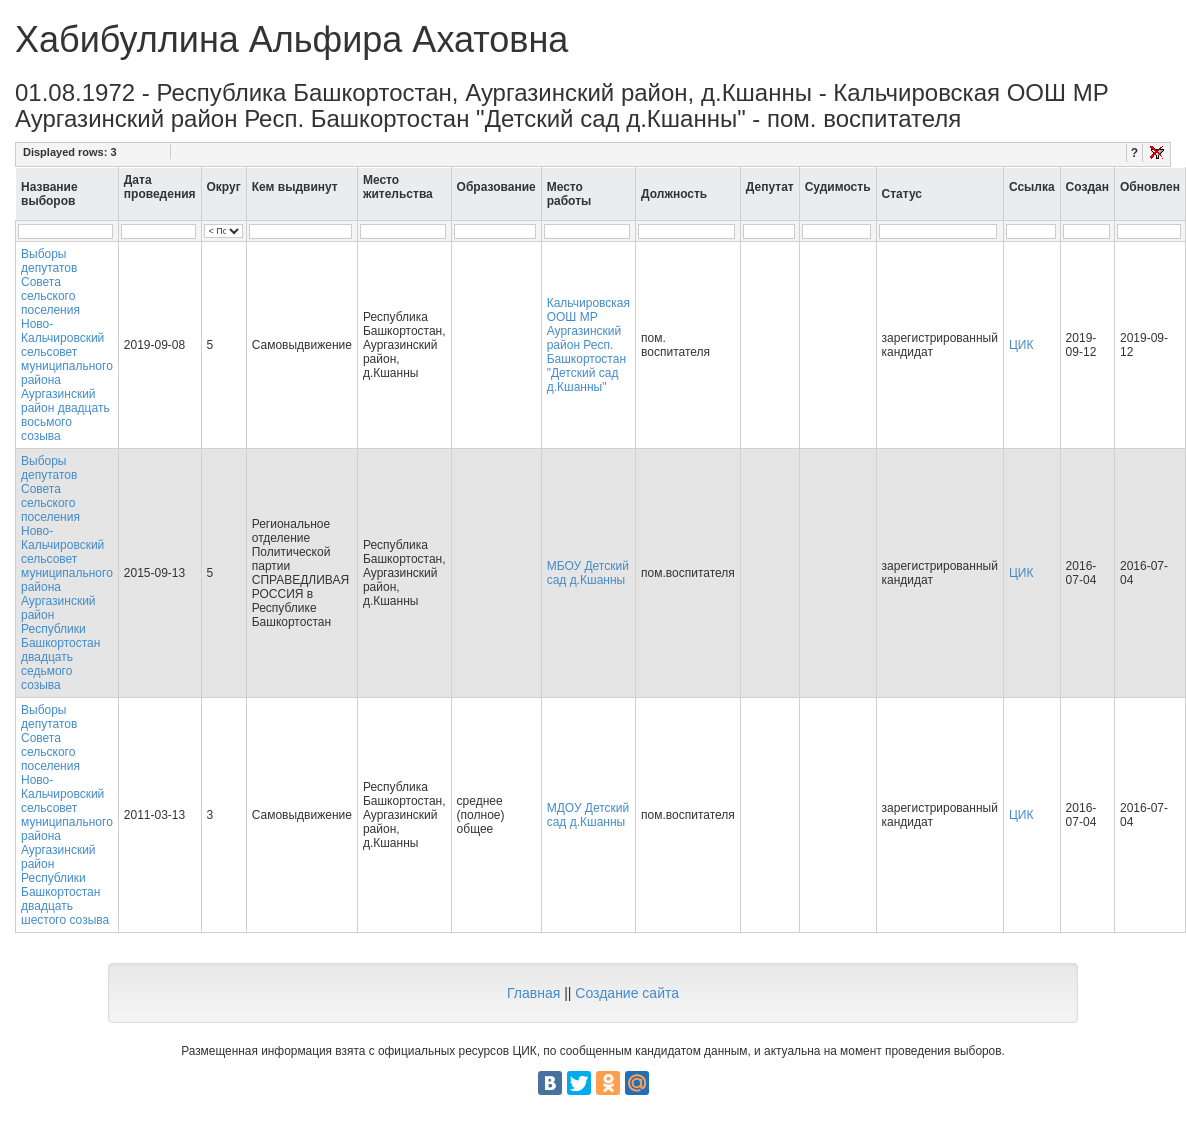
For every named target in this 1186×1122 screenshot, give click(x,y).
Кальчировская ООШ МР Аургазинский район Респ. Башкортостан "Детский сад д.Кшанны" (588, 345)
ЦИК (1021, 345)
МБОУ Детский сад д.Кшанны (588, 573)
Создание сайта (627, 993)
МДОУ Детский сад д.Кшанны (588, 815)
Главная (533, 993)
